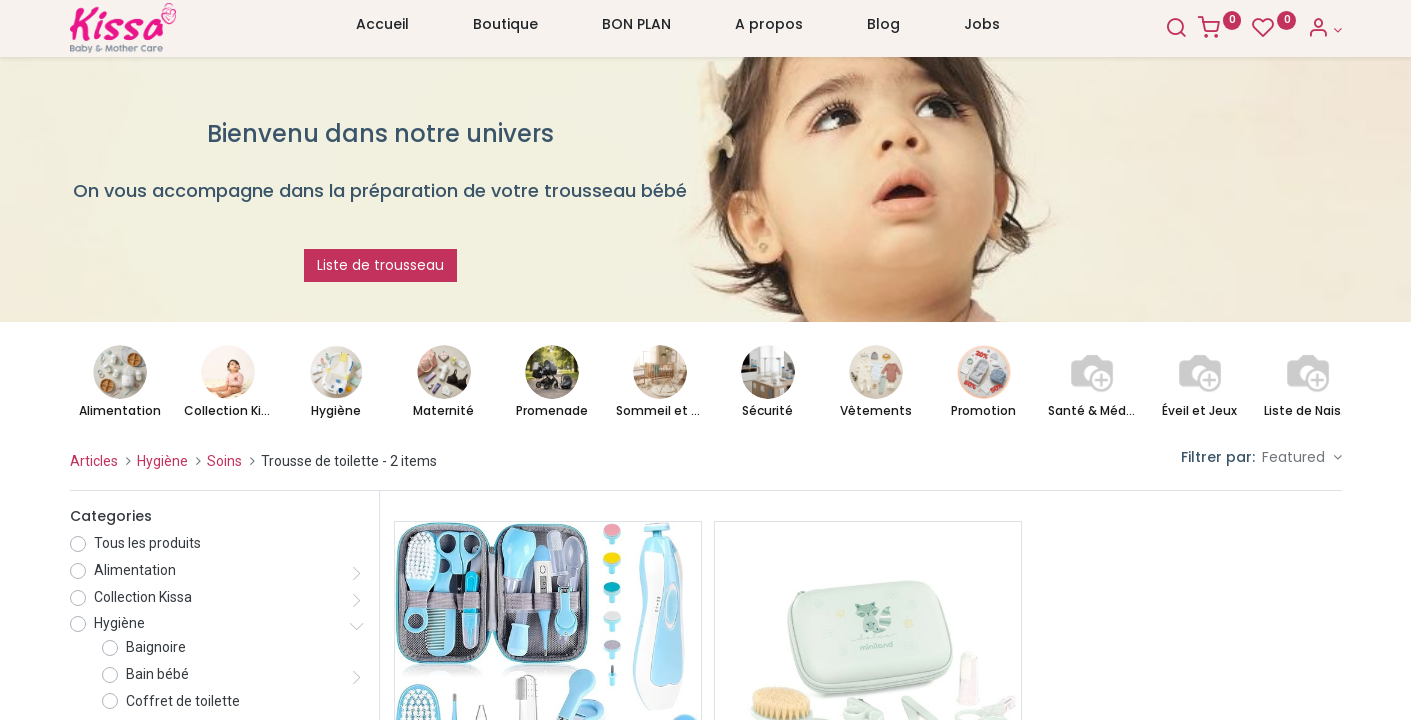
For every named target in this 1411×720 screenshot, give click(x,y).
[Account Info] (1324, 30)
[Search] (1176, 30)
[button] (1302, 458)
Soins (224, 461)
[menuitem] (382, 29)
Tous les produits (147, 543)
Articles (94, 461)
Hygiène (162, 461)
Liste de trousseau (380, 265)
